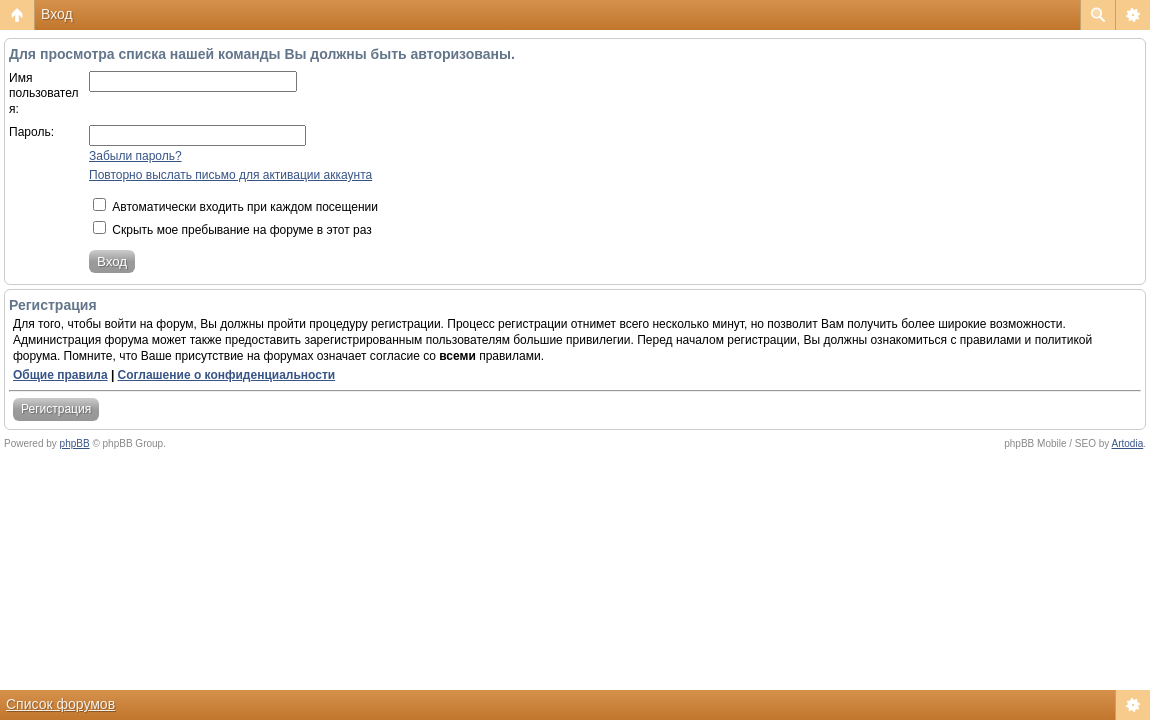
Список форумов (60, 704)
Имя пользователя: (44, 93)
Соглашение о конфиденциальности (227, 375)
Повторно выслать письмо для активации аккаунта (230, 175)
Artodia (1128, 443)
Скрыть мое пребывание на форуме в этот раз (232, 230)
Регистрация (56, 409)
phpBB (75, 443)
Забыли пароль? (135, 156)
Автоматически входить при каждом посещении (235, 207)
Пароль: (31, 132)
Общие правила (60, 375)
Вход (57, 14)
